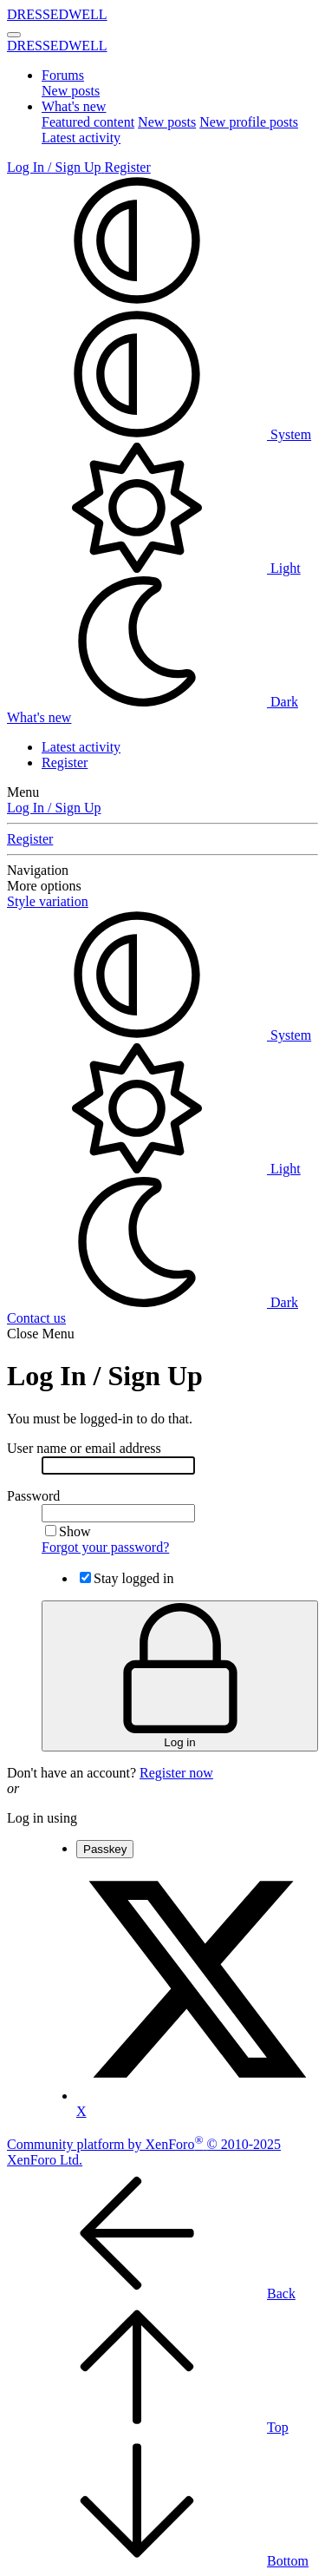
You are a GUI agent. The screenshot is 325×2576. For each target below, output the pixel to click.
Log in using (42, 1817)
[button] (137, 300)
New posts (71, 90)
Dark (152, 701)
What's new (74, 106)
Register (65, 762)
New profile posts (248, 122)
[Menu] (14, 34)
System (159, 434)
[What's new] (39, 717)
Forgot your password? (105, 1547)
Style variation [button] (47, 901)
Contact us (36, 1318)
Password (33, 1495)
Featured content (88, 122)
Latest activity (81, 137)
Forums (63, 75)
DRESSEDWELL (57, 14)
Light (154, 568)
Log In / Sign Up (54, 807)
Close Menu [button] (41, 1333)
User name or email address (84, 1448)
